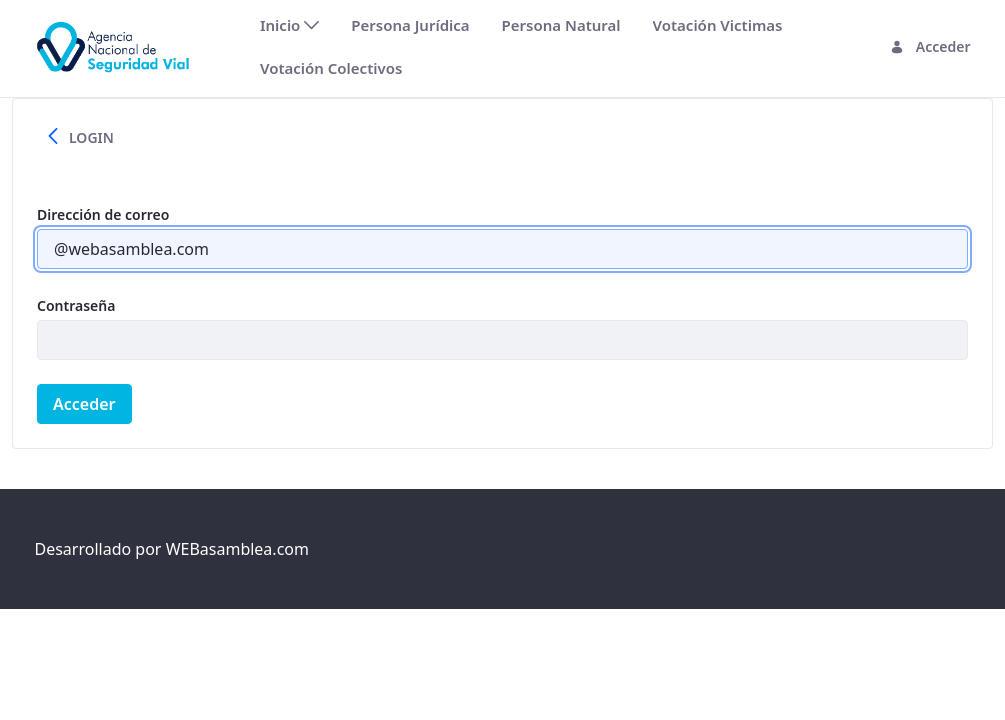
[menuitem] (289, 25)
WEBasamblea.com (237, 549)
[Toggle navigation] (225, 46)
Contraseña (76, 305)
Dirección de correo (103, 214)
